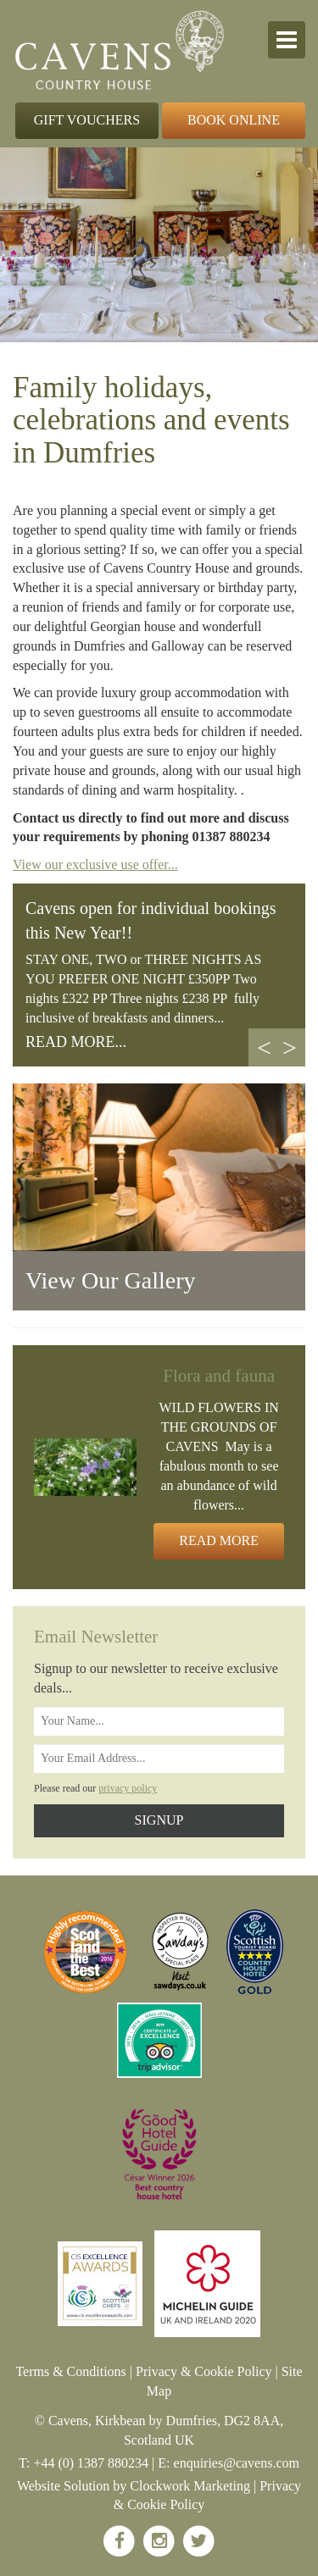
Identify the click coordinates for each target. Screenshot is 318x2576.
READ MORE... (75, 1041)
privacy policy (127, 1788)
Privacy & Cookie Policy (203, 2371)
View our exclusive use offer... (95, 864)
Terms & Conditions (70, 2371)
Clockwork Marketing (190, 2486)
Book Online (233, 120)
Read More (219, 1540)
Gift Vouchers (87, 120)
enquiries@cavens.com (236, 2463)
